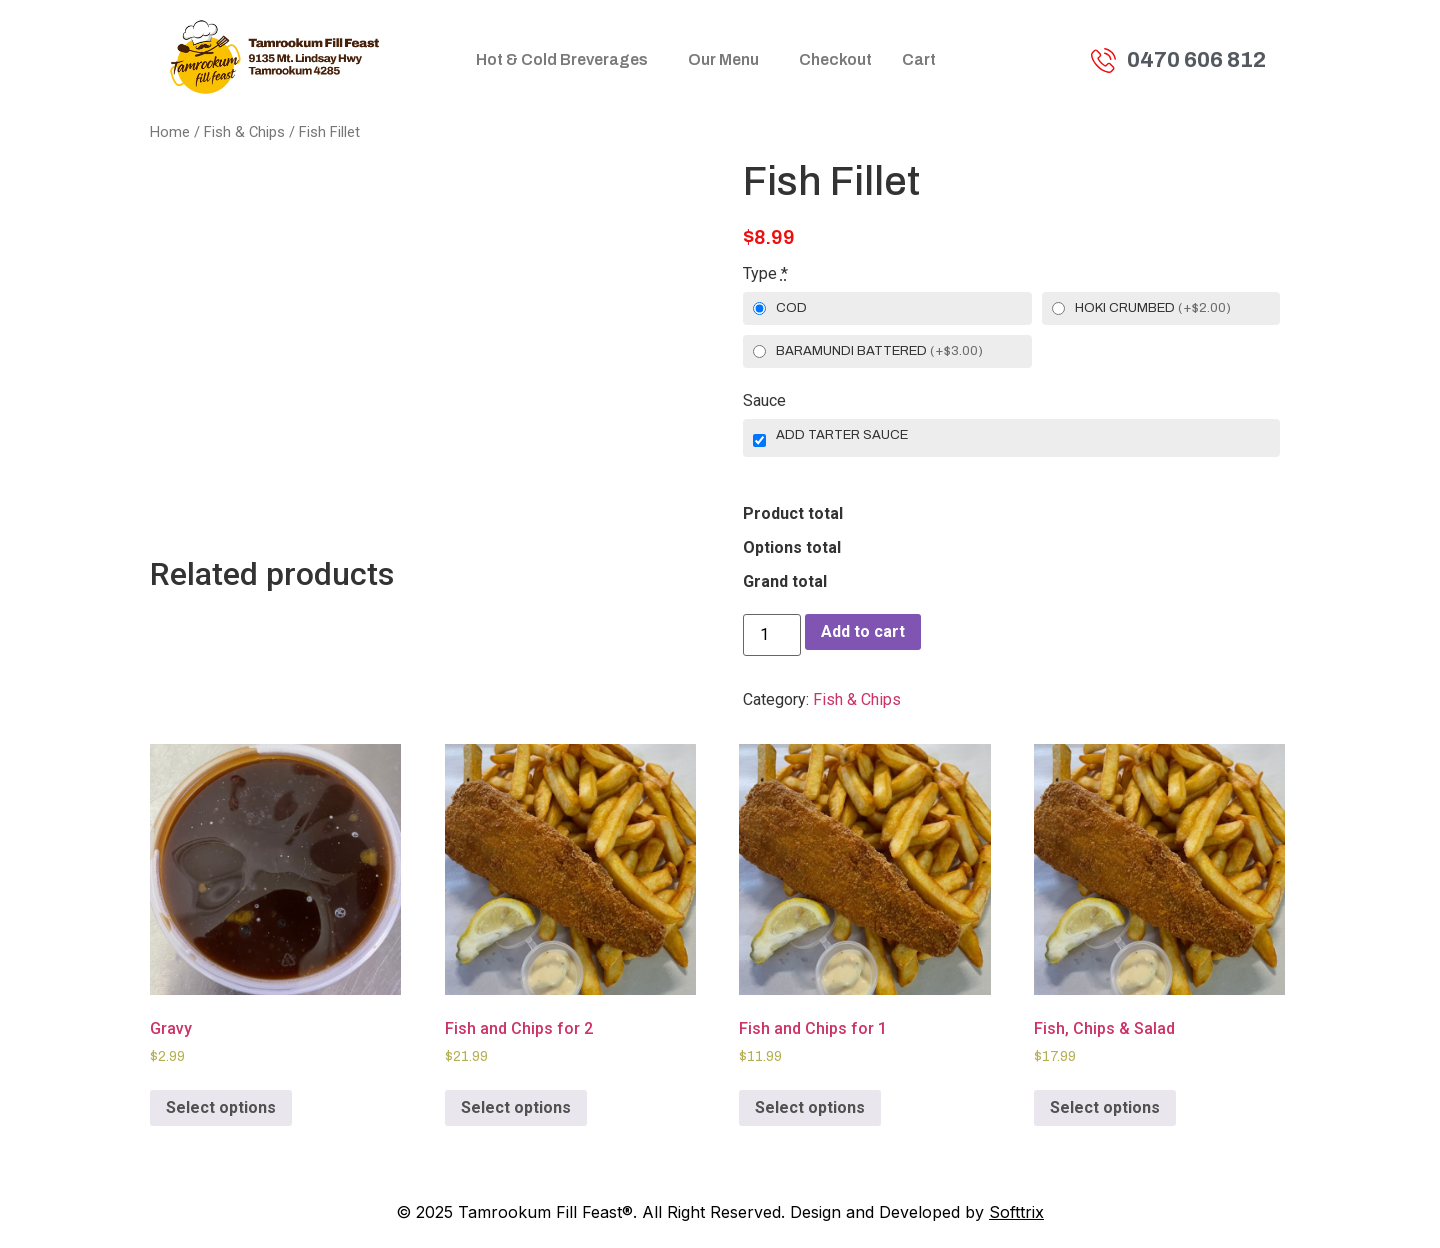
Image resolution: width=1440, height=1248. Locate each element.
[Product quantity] (772, 635)
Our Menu (723, 59)
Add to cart (863, 631)
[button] (567, 60)
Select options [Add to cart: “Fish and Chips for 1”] (810, 1107)
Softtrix (1016, 1212)
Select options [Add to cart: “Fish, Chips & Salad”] (1105, 1107)
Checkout (835, 59)
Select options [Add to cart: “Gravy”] (221, 1107)
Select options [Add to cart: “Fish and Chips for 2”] (516, 1107)
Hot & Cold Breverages (562, 59)
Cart (919, 59)
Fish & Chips (244, 132)
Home (170, 132)
